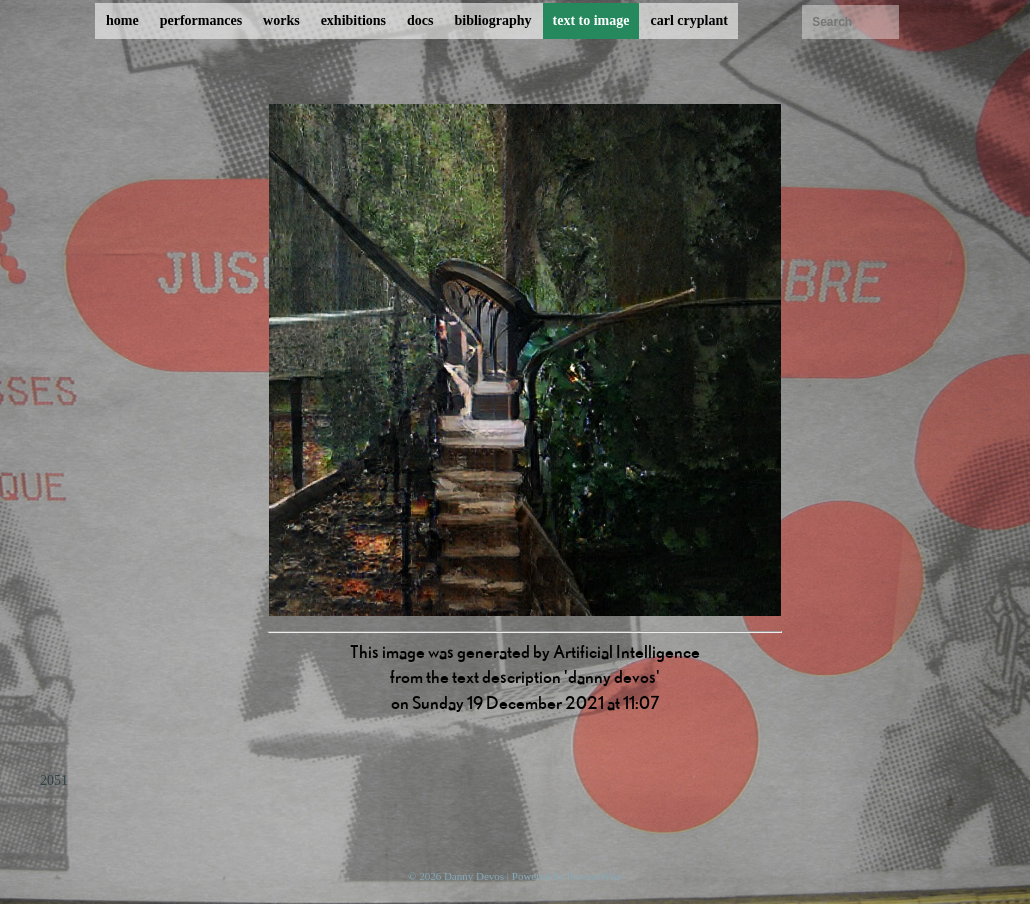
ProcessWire (594, 876)
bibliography (492, 20)
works (281, 20)
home (122, 20)
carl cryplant (688, 20)
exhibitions (353, 20)
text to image (591, 20)
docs (420, 20)
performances (201, 20)
